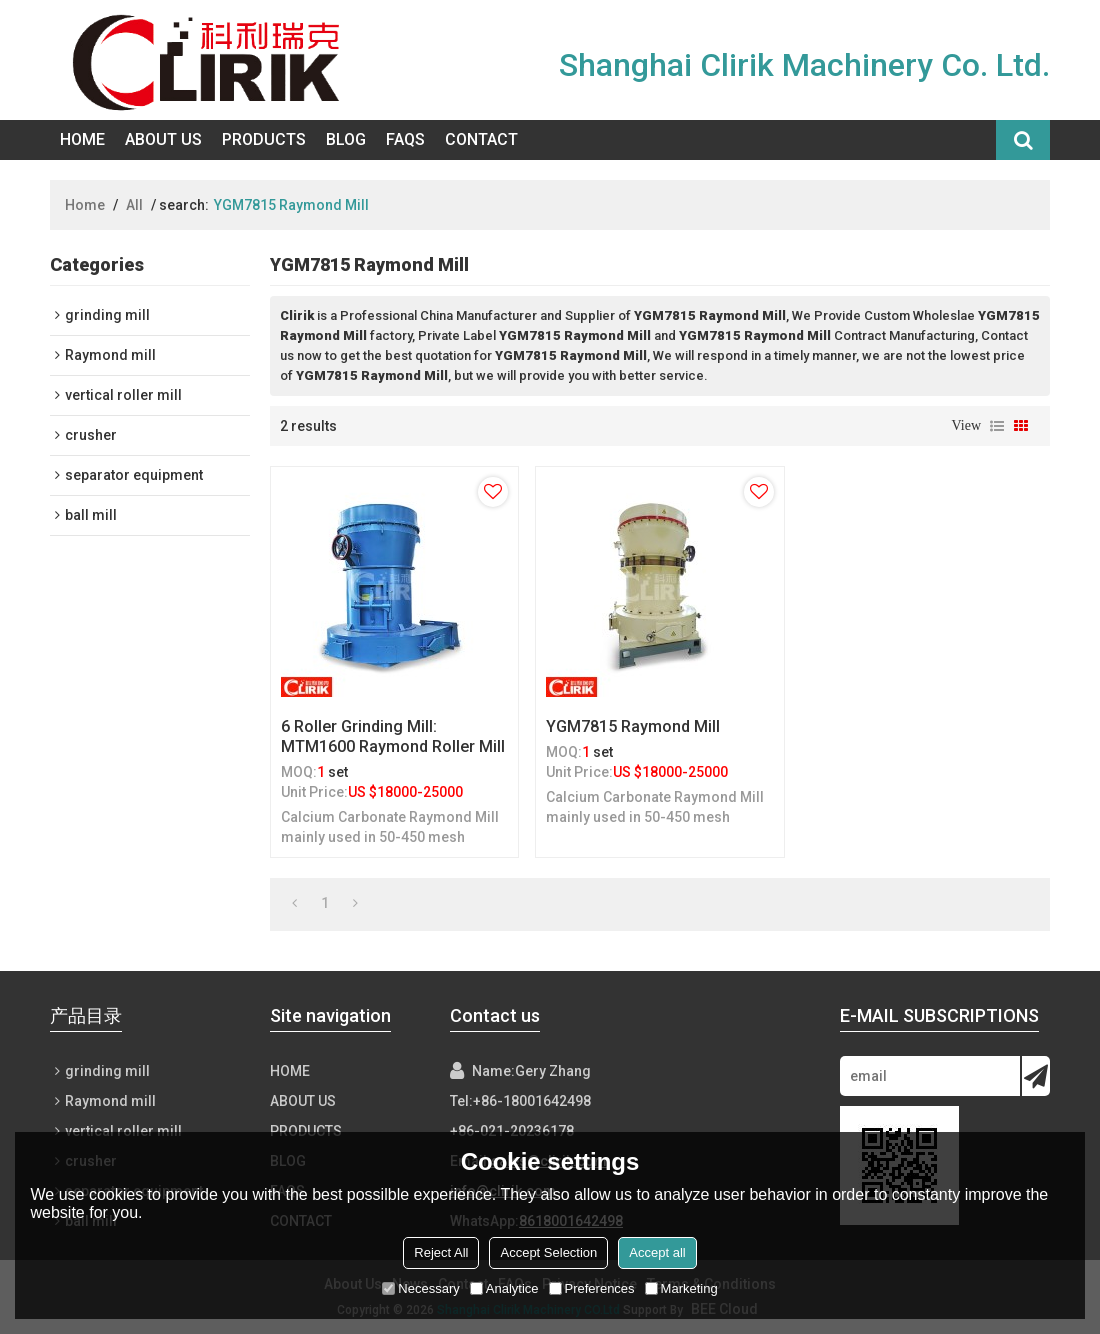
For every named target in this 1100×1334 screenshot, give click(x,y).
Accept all (657, 1252)
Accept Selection (548, 1252)
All (134, 205)
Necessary (420, 1288)
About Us (163, 139)
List (997, 426)
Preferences (592, 1288)
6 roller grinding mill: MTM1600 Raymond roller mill (393, 736)
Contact (481, 139)
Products (264, 139)
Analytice (504, 1288)
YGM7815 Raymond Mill (633, 726)
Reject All (441, 1252)
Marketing (681, 1288)
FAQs (405, 139)
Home (82, 139)
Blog (346, 139)
